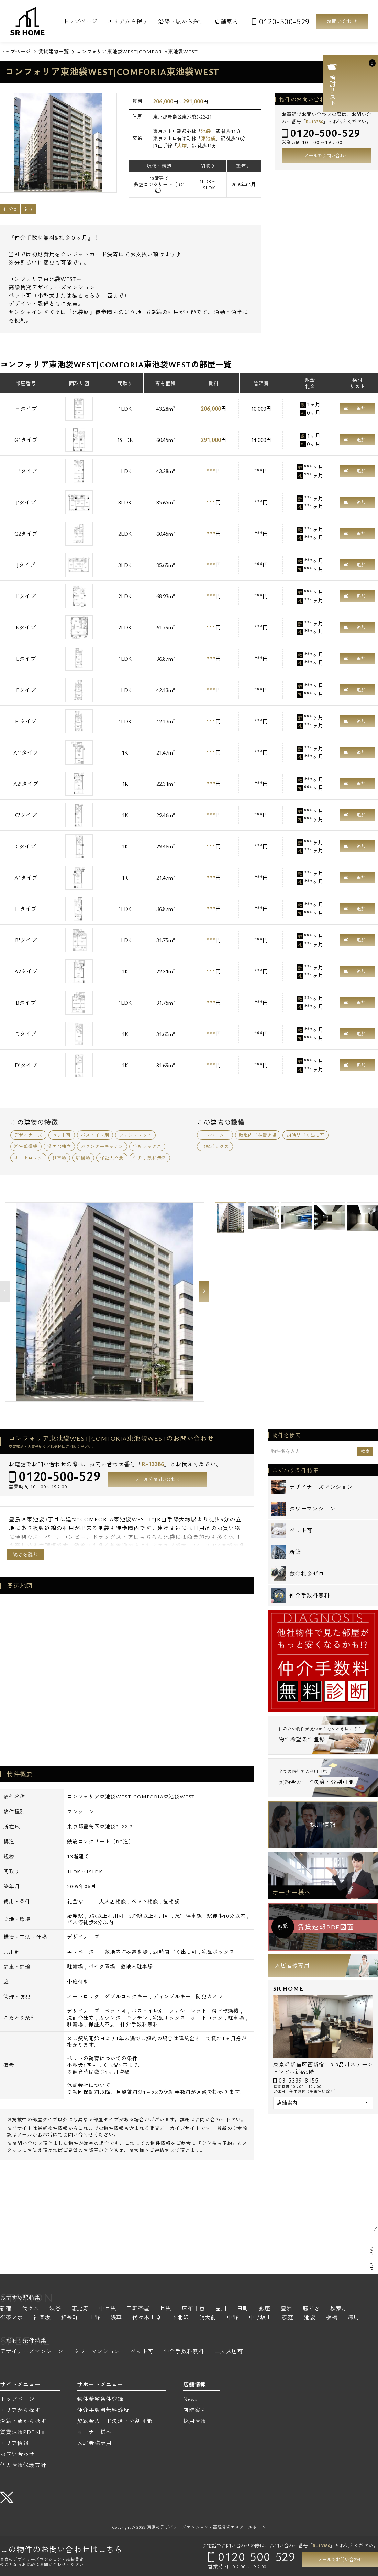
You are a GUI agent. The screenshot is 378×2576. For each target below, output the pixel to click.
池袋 (206, 131)
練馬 (353, 2318)
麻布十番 (193, 2309)
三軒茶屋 (137, 2309)
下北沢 (180, 2318)
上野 (94, 2318)
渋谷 (55, 2309)
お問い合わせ (342, 21)
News (190, 2399)
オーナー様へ (291, 1892)
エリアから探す (128, 21)
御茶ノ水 (11, 2318)
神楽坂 (42, 2318)
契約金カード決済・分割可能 (114, 2421)
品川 (221, 2309)
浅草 (116, 2318)
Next (204, 1291)
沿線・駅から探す (181, 21)
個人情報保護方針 (23, 2465)
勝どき (311, 2309)
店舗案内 (226, 21)
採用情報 (323, 1824)
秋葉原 (338, 2309)
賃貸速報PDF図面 (23, 2432)
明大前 (207, 2318)
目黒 (166, 2309)
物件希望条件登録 (100, 2399)
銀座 (265, 2309)
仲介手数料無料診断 (103, 2410)
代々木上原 (146, 2318)
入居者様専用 (292, 1965)
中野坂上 (260, 2318)
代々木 (30, 2309)
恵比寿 (80, 2309)
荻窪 (288, 2318)
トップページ (80, 21)
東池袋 (208, 138)
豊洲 (286, 2309)
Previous (5, 1291)
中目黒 (107, 2309)
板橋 (331, 2318)
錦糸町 (69, 2318)
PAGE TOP (371, 2257)
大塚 (182, 145)
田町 (243, 2309)
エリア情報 (14, 2443)
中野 (232, 2318)
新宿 (6, 2309)
